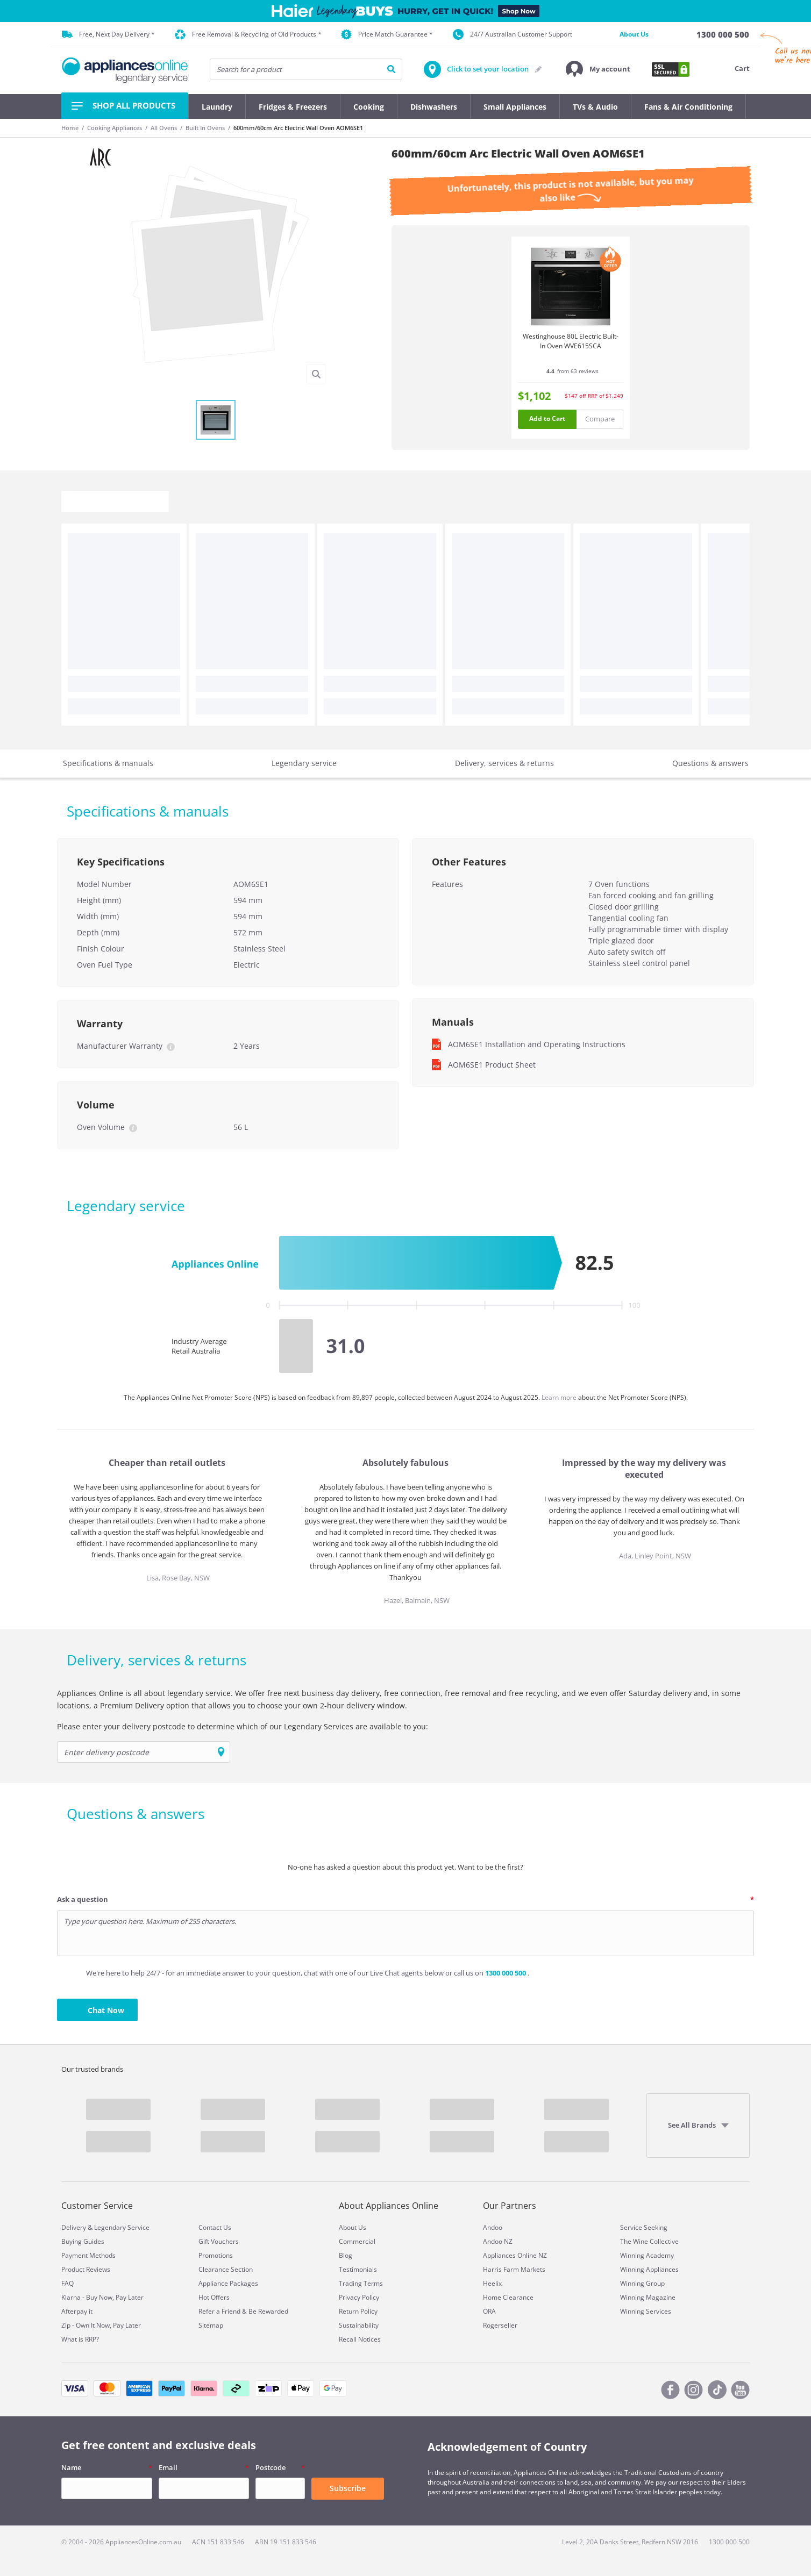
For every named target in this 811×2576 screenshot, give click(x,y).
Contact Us (214, 2227)
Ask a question (82, 1899)
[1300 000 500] (723, 34)
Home (70, 128)
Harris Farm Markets (514, 2269)
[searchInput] (306, 69)
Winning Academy (647, 2255)
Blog (345, 2255)
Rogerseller (500, 2325)
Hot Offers (214, 2297)
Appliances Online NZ (515, 2255)
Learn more (560, 1397)
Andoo (492, 2227)
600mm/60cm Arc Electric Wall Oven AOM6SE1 (298, 128)
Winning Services (645, 2311)
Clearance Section (225, 2269)
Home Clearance (508, 2297)
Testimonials (358, 2269)
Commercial (357, 2241)
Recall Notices (360, 2339)
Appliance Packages (228, 2283)
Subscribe (348, 2488)
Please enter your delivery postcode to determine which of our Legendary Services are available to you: (242, 1726)
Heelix (492, 2283)
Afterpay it (77, 2311)
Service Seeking (643, 2227)
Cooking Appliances (114, 128)
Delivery (73, 2227)
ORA (489, 2311)
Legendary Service (122, 2227)
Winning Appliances (649, 2269)
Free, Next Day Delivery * (108, 34)
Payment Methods (88, 2255)
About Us (634, 34)
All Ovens (164, 128)
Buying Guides (82, 2241)
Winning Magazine (647, 2297)
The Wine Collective (649, 2241)
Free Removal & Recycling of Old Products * (248, 34)
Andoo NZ (498, 2241)
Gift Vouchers (218, 2241)
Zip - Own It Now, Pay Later (101, 2325)
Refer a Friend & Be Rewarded (243, 2311)
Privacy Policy (359, 2297)
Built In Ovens (205, 128)
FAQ (67, 2283)
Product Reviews (85, 2269)
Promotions (215, 2255)
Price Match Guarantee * (387, 34)
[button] (598, 69)
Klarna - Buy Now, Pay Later (102, 2297)
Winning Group (642, 2283)
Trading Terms (361, 2283)
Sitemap (210, 2325)
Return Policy (358, 2311)
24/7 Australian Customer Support (512, 34)
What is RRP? (80, 2339)
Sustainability (359, 2325)
